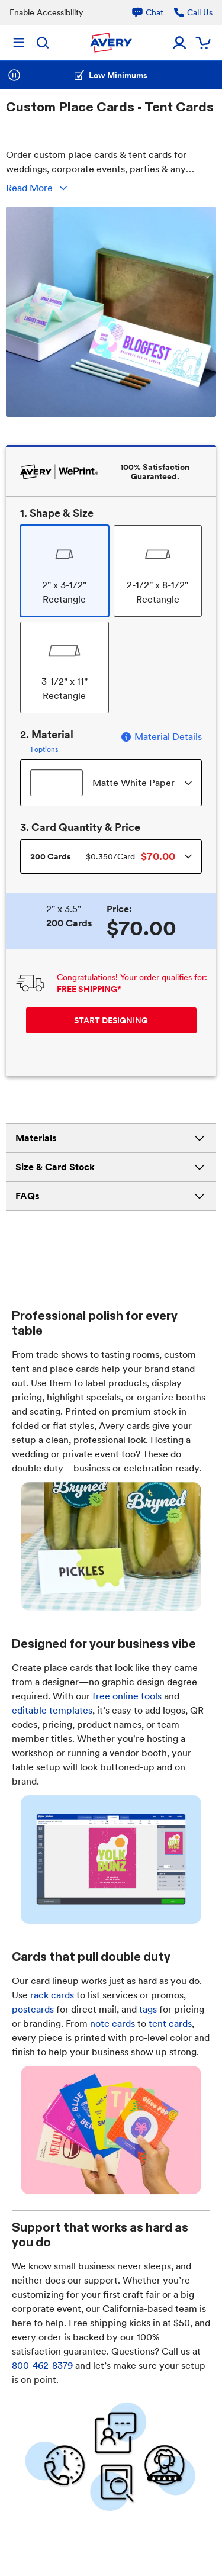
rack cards (52, 1995)
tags (148, 2009)
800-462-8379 (42, 2365)
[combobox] (111, 782)
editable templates (52, 1710)
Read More (37, 188)
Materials (111, 1138)
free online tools (127, 1696)
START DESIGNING (111, 1020)
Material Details (161, 737)
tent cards (170, 2023)
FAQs (111, 1196)
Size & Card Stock (111, 1167)
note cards (112, 2023)
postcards (33, 2009)
